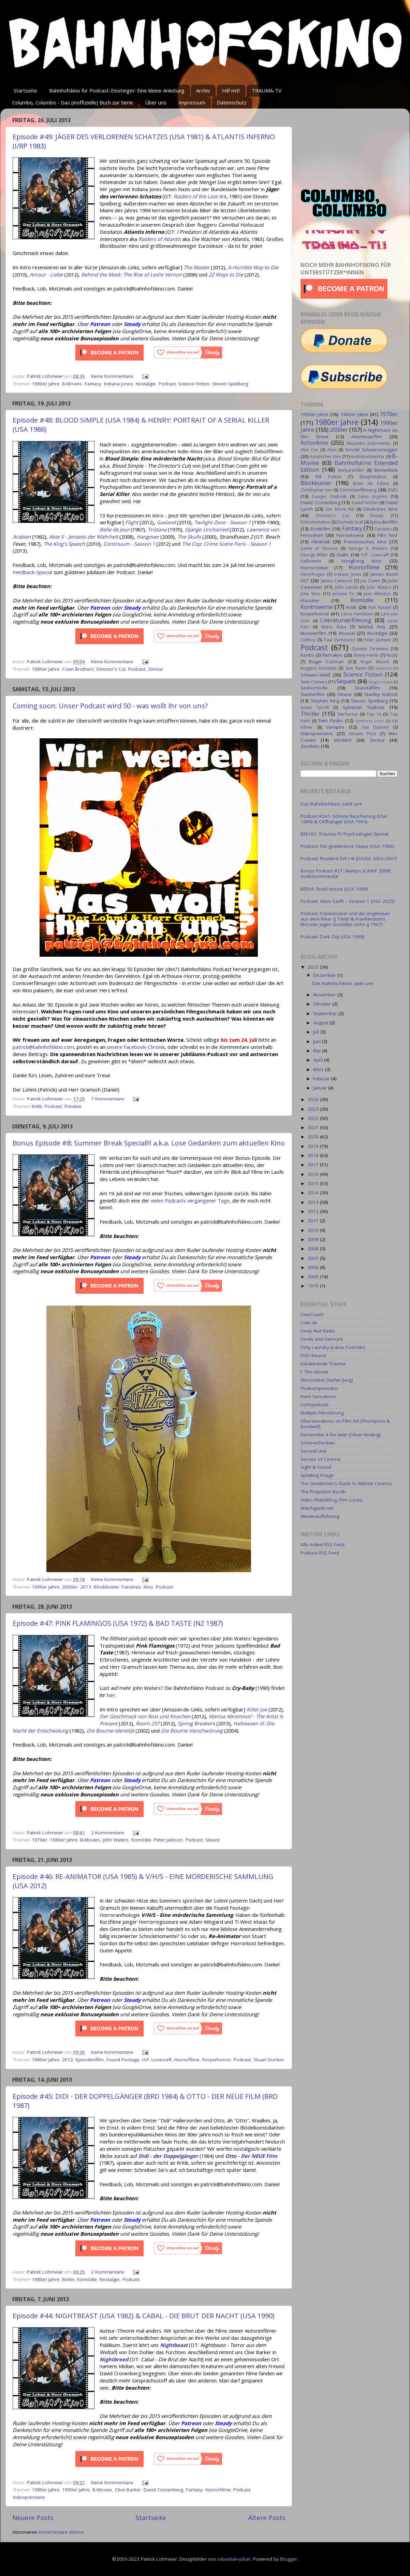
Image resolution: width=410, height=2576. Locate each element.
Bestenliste (386, 470)
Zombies (310, 746)
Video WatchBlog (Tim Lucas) (332, 1500)
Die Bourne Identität (110, 1730)
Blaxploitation (373, 477)
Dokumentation (316, 522)
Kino (148, 1587)
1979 (314, 1286)
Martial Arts (371, 627)
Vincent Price (362, 734)
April (318, 1060)
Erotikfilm (320, 529)
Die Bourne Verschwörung (192, 1730)
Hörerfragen (313, 574)
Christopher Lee (316, 490)
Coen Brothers (78, 669)
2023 (314, 1109)
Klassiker (310, 600)
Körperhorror (216, 2059)
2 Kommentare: (108, 1833)
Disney (376, 515)
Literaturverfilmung (345, 620)
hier (111, 1695)
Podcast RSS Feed (320, 1553)
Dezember (325, 975)
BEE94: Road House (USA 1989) (334, 889)
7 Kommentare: (108, 1099)
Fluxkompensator (319, 1388)
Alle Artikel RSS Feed (323, 1544)
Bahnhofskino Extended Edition (349, 466)
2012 (67, 2059)
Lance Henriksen (357, 614)
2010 (314, 1230)
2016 (314, 1174)
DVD (393, 490)
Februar (322, 1079)
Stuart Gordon (268, 2059)
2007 (314, 1258)
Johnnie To (343, 594)
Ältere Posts (266, 2517)
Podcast (167, 384)
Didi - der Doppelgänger (168, 2155)
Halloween (311, 561)
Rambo (307, 655)
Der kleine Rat (340, 509)
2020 (314, 1137)
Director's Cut (111, 669)
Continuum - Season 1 (129, 543)
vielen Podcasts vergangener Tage (190, 1200)
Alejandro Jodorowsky (369, 443)
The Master (196, 267)
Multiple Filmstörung (322, 1413)
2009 (314, 1239)
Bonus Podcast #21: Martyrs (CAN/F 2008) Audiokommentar (346, 873)
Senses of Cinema (320, 1459)
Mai (317, 1051)
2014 (314, 1193)
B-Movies (72, 384)
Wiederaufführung (320, 1516)
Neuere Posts (32, 2517)
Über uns (155, 102)
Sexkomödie (314, 688)
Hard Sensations (318, 1396)
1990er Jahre (45, 1587)
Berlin (68, 2279)
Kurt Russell (379, 607)
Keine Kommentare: (113, 376)
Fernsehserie (350, 535)
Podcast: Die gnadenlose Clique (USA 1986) (347, 846)
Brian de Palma (371, 483)
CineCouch (312, 1314)
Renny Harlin (366, 655)
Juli (316, 1032)
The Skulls (189, 536)
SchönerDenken (318, 1443)
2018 (314, 1155)
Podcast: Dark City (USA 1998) (333, 937)
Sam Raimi (355, 668)
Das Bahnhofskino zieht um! (331, 804)
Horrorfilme (187, 2059)
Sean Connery (314, 682)
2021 (314, 1127)
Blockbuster (106, 1587)
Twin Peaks (330, 720)
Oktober (322, 1004)
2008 (314, 1249)
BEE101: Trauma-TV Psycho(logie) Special (345, 834)
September (325, 1013)
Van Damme (375, 727)
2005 (314, 1276)
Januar (320, 1088)
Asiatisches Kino (325, 456)
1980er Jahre (45, 384)
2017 (314, 1165)
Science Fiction (193, 384)
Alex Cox (309, 450)
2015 (314, 1183)
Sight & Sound (316, 1467)
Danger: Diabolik (329, 496)
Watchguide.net (317, 1508)
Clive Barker (128, 2490)
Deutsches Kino (380, 509)
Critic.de (309, 1323)
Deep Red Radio (318, 1331)
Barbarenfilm (351, 470)
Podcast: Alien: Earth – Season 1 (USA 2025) (348, 901)
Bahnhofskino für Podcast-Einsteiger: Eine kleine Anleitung (117, 90)
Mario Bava (333, 627)
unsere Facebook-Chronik (136, 1046)
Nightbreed (114, 2359)
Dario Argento (372, 496)
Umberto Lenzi (370, 720)
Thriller (310, 713)
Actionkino (314, 442)
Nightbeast (174, 2345)
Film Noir (388, 535)
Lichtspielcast (314, 1404)
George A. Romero (368, 548)
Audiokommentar (368, 456)
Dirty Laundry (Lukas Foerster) (333, 1347)
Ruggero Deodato (318, 668)
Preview (72, 1106)
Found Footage (123, 2059)
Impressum (191, 102)
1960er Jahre (354, 414)
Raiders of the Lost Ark (200, 196)
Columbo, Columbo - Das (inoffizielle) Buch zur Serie (72, 102)
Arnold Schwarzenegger (371, 449)
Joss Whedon (377, 594)
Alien (332, 450)
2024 (314, 1099)
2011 (314, 1221)
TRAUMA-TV (266, 90)
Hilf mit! (231, 90)
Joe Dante (370, 581)
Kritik (37, 1106)
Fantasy (93, 384)
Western (343, 740)
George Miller (314, 555)
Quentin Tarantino (370, 649)
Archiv (203, 90)
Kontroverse (317, 607)
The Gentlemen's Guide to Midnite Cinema (346, 1483)
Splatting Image (317, 1475)
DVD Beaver (314, 1355)
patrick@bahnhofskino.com (43, 1046)
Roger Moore (375, 662)
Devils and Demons (322, 1339)
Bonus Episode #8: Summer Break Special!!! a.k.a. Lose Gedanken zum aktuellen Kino (149, 1143)
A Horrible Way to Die (253, 267)
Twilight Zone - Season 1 (222, 522)
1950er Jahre (314, 414)
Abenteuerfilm (366, 436)
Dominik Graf (350, 522)
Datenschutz (232, 102)
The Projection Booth (323, 1492)
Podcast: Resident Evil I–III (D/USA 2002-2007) (349, 858)
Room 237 (147, 1723)
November (325, 995)
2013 (85, 1587)
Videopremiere (29, 2497)
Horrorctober (314, 568)
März (319, 1069)
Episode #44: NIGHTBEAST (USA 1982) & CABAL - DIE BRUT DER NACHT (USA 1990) (144, 2315)
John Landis (346, 587)
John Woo (311, 594)
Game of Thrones (319, 548)
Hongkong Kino (361, 561)
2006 (314, 1267)
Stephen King (324, 701)
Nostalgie (146, 384)
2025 (314, 967)
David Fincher (365, 503)
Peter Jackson (168, 1840)
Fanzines (131, 1587)
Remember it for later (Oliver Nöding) (341, 1435)
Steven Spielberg (230, 384)
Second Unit (313, 1451)
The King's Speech (64, 543)
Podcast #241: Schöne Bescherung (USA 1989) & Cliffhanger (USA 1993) (344, 819)
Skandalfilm (367, 688)
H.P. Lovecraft (157, 2059)
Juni (317, 1041)
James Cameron (336, 581)
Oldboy (308, 640)
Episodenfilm (90, 2059)
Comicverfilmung (358, 490)
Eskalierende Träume (323, 1364)
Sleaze (212, 1840)
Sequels (346, 681)
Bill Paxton (328, 477)
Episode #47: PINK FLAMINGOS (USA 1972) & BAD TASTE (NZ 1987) (118, 1623)
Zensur (155, 669)
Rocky (392, 655)
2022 (314, 1118)
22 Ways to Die (226, 274)
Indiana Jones (118, 384)
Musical (347, 633)
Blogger (288, 2559)
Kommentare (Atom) (61, 2532)
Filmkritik (320, 542)
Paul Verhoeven (339, 640)
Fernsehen (312, 535)
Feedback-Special (32, 572)
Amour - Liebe (46, 274)
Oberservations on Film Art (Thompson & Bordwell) (345, 1423)
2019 (314, 1146)
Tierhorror (347, 714)
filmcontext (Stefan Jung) (327, 1380)
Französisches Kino (365, 542)
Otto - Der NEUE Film (251, 2155)
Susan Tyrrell (315, 707)
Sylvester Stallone (364, 707)
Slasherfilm (313, 694)
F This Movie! (314, 1372)
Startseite (25, 90)
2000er (69, 1587)
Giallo (342, 555)
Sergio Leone (380, 681)
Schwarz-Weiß (316, 675)
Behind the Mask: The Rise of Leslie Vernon (131, 274)
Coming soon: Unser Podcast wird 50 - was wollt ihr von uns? (110, 705)
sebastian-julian (234, 2559)
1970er (39, 1840)
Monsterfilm (313, 633)
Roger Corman (326, 661)
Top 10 (373, 714)
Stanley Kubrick (381, 694)
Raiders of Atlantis (159, 239)
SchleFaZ (383, 668)
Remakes (332, 655)
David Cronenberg (163, 2490)
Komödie (141, 1840)
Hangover (147, 536)
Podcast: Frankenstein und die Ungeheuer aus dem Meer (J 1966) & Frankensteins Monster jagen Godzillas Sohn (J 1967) (345, 918)
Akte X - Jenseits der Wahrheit (83, 536)
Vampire (335, 727)
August (321, 1023)
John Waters (116, 1840)
